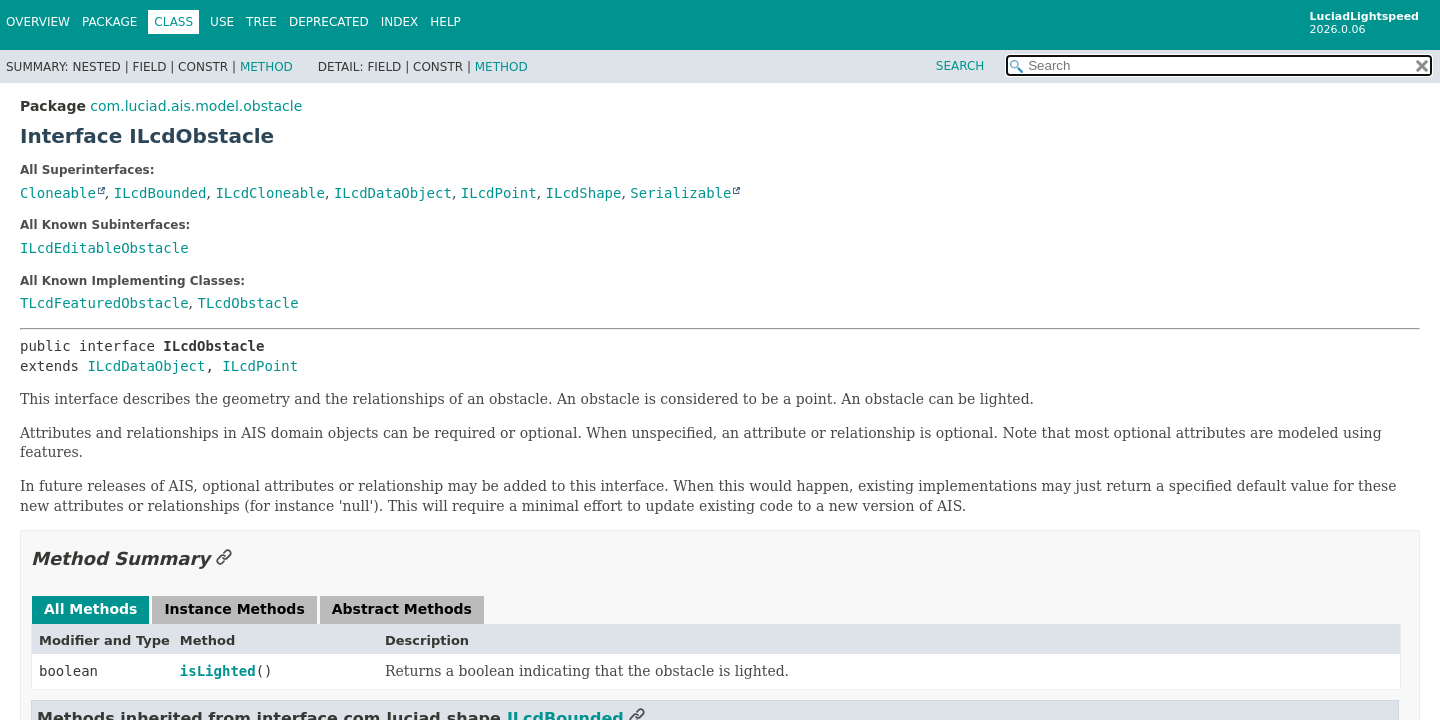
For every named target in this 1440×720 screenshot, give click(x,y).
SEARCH (960, 66)
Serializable (680, 193)
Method (266, 67)
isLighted (218, 671)
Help (445, 22)
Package (109, 22)
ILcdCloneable (270, 193)
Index (400, 22)
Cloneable (58, 193)
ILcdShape (584, 193)
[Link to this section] (224, 558)
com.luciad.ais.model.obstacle (196, 106)
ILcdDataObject (393, 193)
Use (222, 22)
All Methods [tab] (90, 609)
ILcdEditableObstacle (104, 248)
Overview (38, 22)
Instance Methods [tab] (234, 609)
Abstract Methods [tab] (402, 609)
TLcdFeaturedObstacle (104, 303)
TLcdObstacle (247, 303)
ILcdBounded (160, 193)
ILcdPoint (499, 193)
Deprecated (329, 22)
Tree (261, 22)
